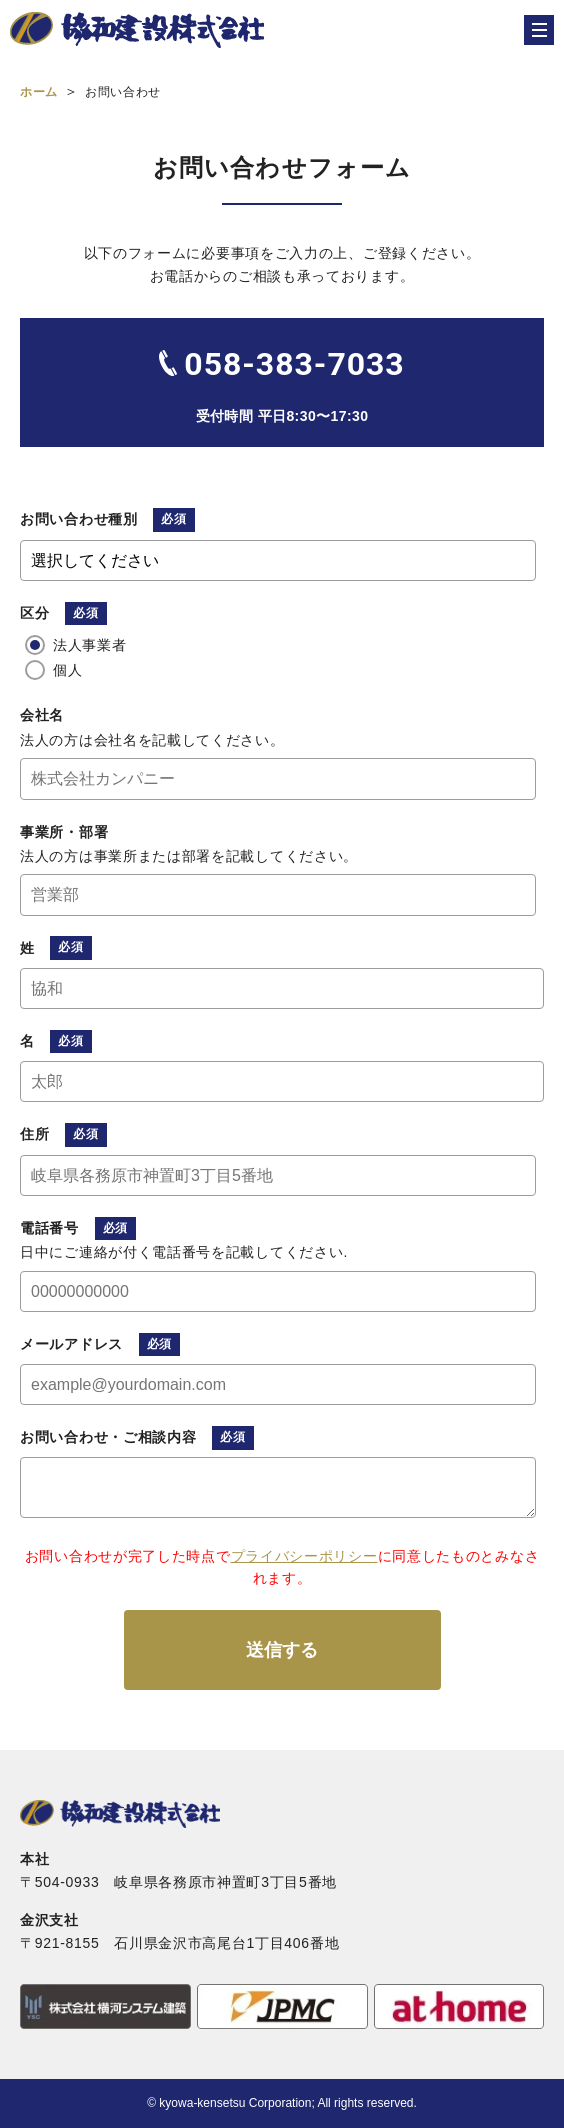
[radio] (278, 645)
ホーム (39, 92)
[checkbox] (278, 658)
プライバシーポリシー (304, 1556)
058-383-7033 (294, 364)
